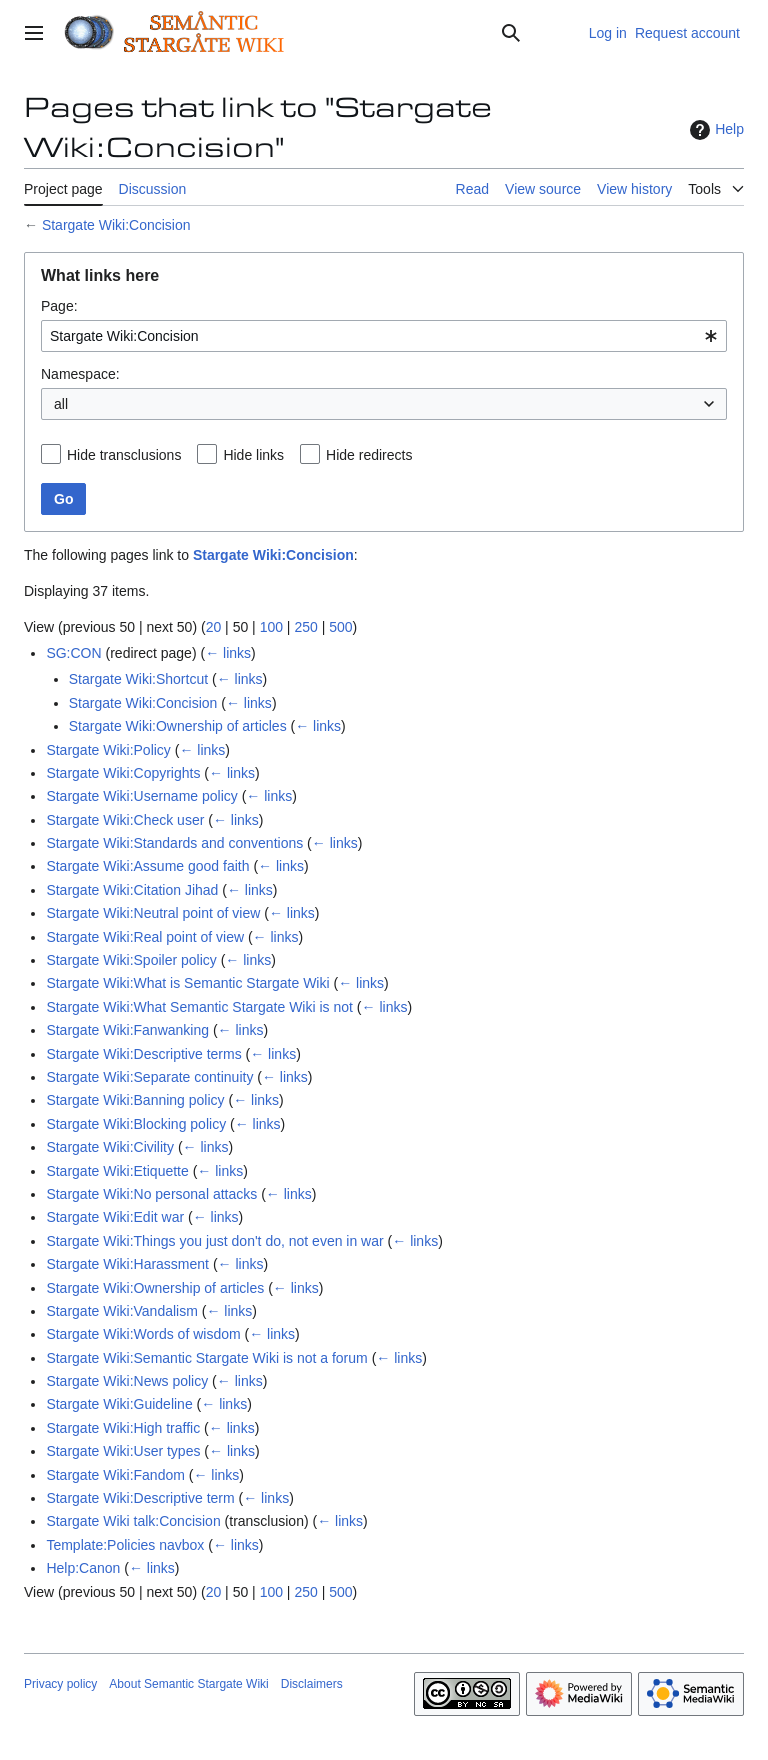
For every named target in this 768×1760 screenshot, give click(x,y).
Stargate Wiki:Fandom (115, 1475)
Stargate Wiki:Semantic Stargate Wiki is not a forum (206, 1358)
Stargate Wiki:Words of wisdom (143, 1334)
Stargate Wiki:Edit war (115, 1217)
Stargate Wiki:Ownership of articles (178, 726)
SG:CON (73, 653)
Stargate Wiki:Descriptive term (140, 1498)
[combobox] (384, 336)
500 (340, 627)
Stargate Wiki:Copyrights (123, 773)
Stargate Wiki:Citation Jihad (132, 890)
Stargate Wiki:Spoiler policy (131, 960)
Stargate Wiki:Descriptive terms (143, 1054)
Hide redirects (369, 455)
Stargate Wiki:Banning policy (135, 1100)
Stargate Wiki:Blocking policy (136, 1124)
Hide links (253, 455)
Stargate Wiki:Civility (110, 1147)
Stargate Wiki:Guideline (119, 1404)
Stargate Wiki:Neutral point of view (153, 913)
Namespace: (80, 374)
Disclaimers (312, 1684)
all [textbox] (61, 404)
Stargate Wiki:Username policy (141, 796)
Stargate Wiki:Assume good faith (147, 866)
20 (214, 627)
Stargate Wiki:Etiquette (117, 1171)
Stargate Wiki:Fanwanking (127, 1030)
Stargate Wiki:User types (123, 1451)
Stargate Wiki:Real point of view (145, 937)
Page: (59, 306)
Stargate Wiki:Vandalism (121, 1311)
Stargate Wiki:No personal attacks (151, 1194)
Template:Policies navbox (125, 1545)
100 (271, 627)
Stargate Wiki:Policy (108, 750)
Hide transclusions (124, 455)
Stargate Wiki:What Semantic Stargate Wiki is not (199, 1007)
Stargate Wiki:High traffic (123, 1428)
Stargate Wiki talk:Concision (133, 1521)
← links (228, 653)
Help (714, 130)
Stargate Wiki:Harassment (127, 1264)
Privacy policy (60, 1684)
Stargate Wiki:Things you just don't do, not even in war (214, 1241)
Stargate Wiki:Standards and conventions (174, 843)
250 (305, 627)
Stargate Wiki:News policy (127, 1381)
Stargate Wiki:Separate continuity (149, 1077)
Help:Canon (83, 1568)
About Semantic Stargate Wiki (188, 1684)
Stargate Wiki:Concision (116, 225)
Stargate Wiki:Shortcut (138, 679)
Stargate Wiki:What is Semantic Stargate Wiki (187, 983)
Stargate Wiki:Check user (125, 820)
